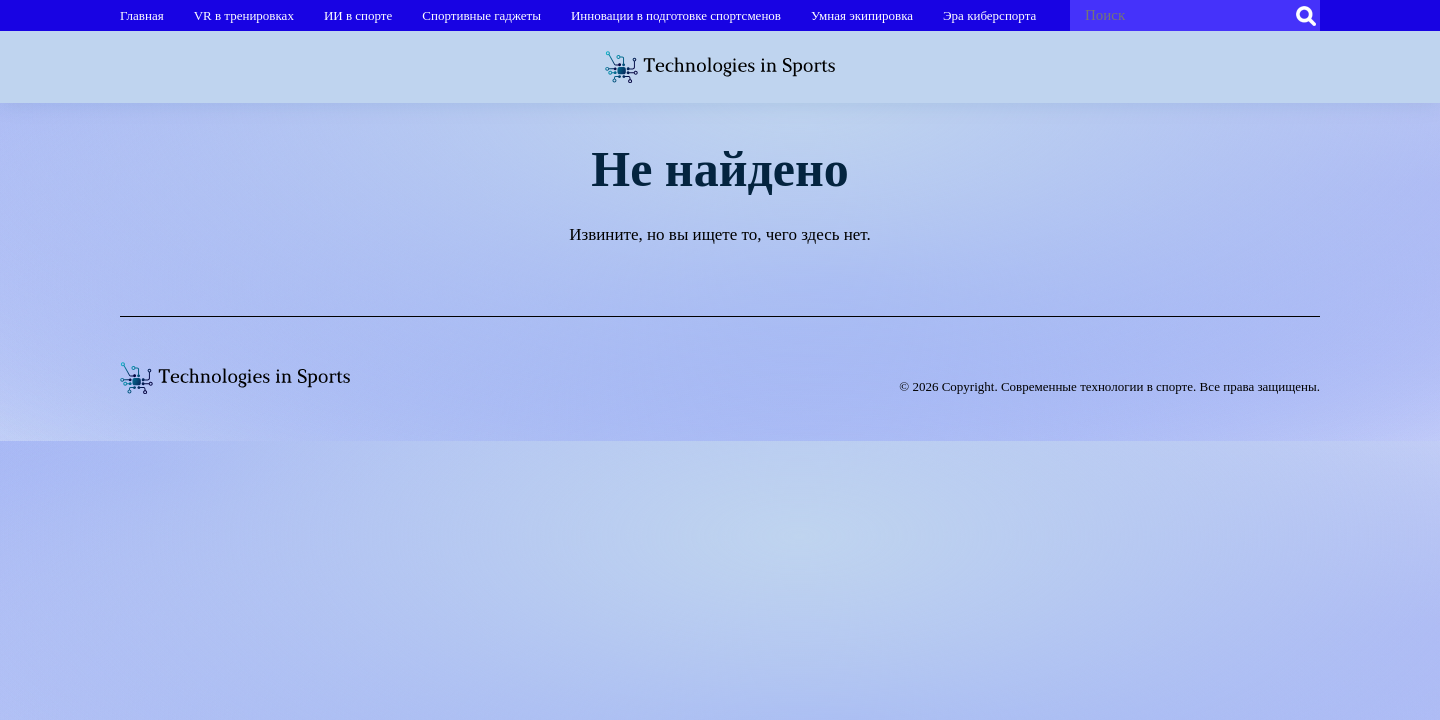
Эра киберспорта (989, 15)
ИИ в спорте (358, 15)
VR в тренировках (244, 15)
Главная (142, 15)
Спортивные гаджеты (481, 15)
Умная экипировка (862, 15)
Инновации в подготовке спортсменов (676, 15)
